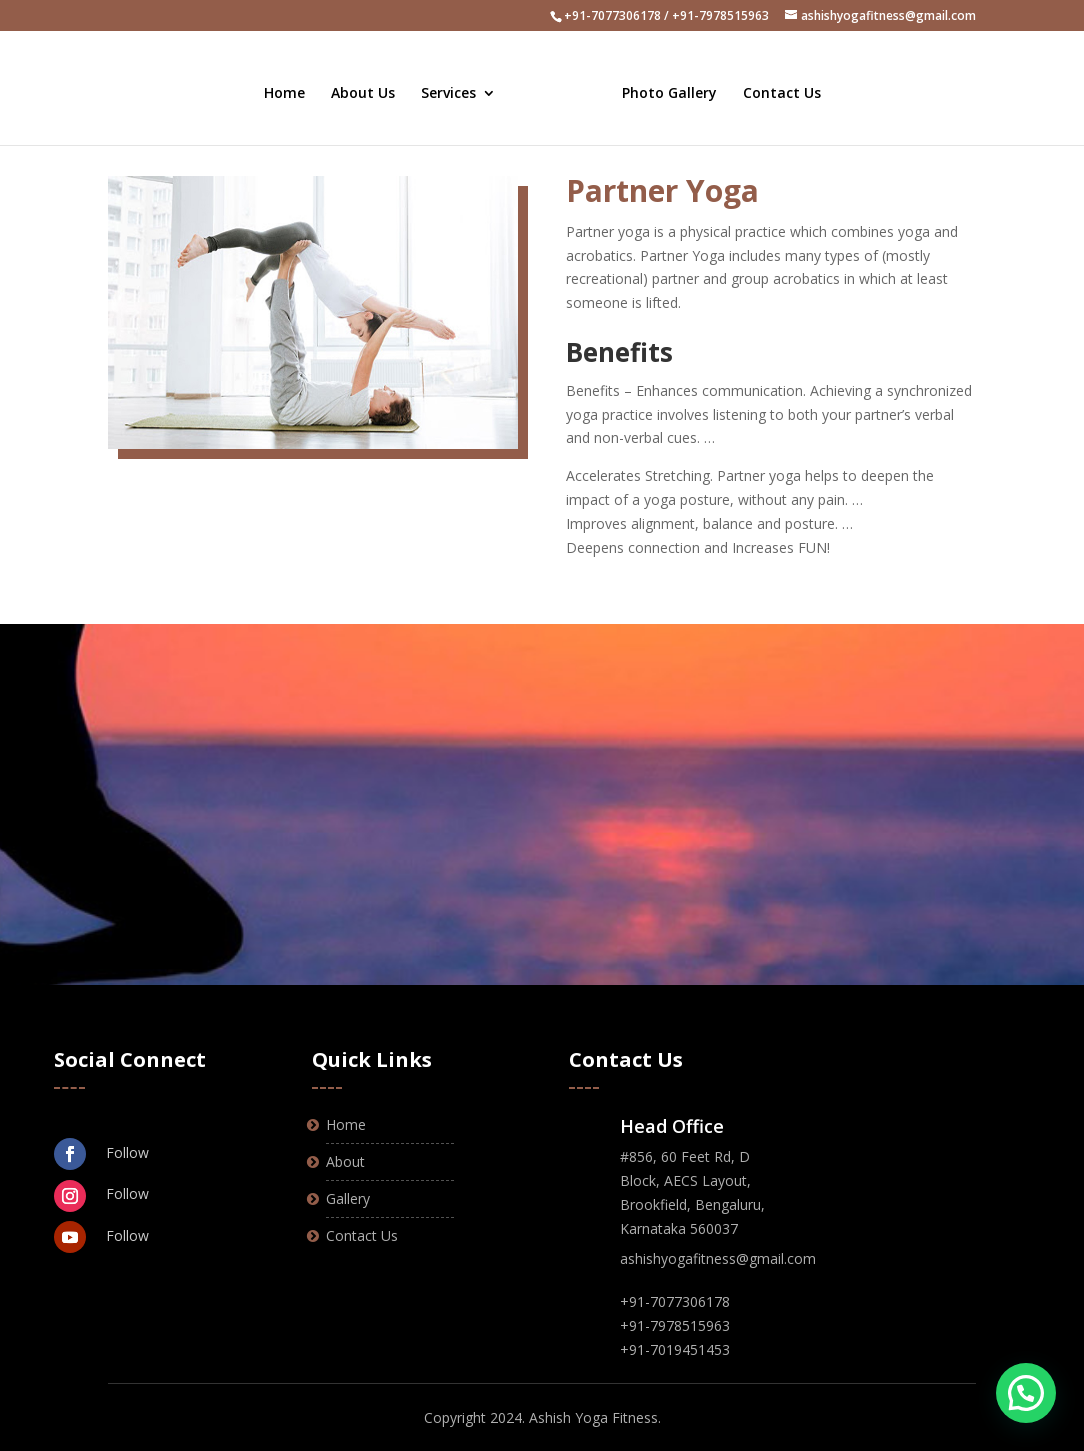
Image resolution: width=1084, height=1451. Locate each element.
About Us (371, 83)
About (345, 1161)
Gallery (348, 1198)
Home (292, 83)
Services (456, 83)
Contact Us (774, 83)
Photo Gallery (661, 83)
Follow (127, 1152)
